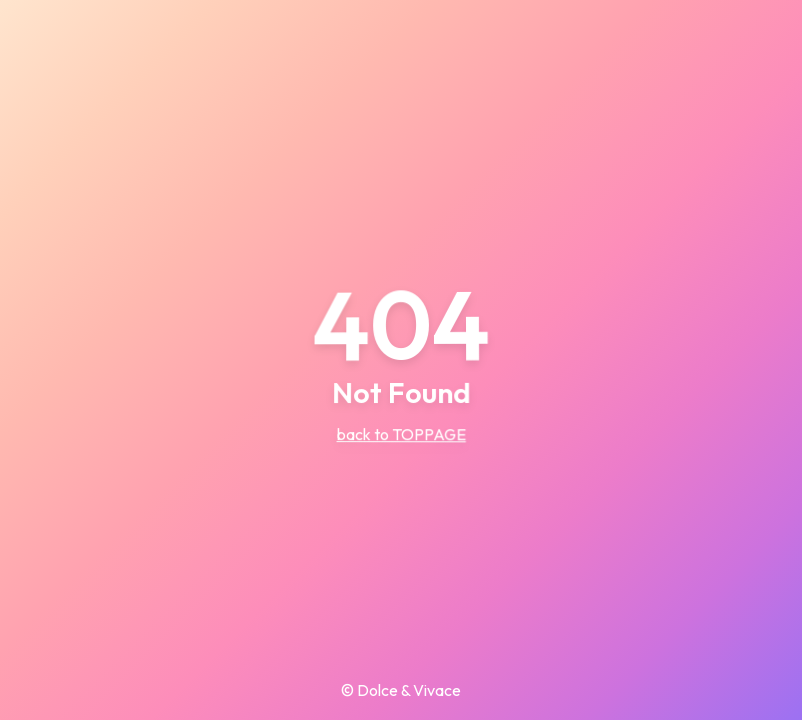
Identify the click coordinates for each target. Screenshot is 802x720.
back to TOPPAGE (401, 434)
